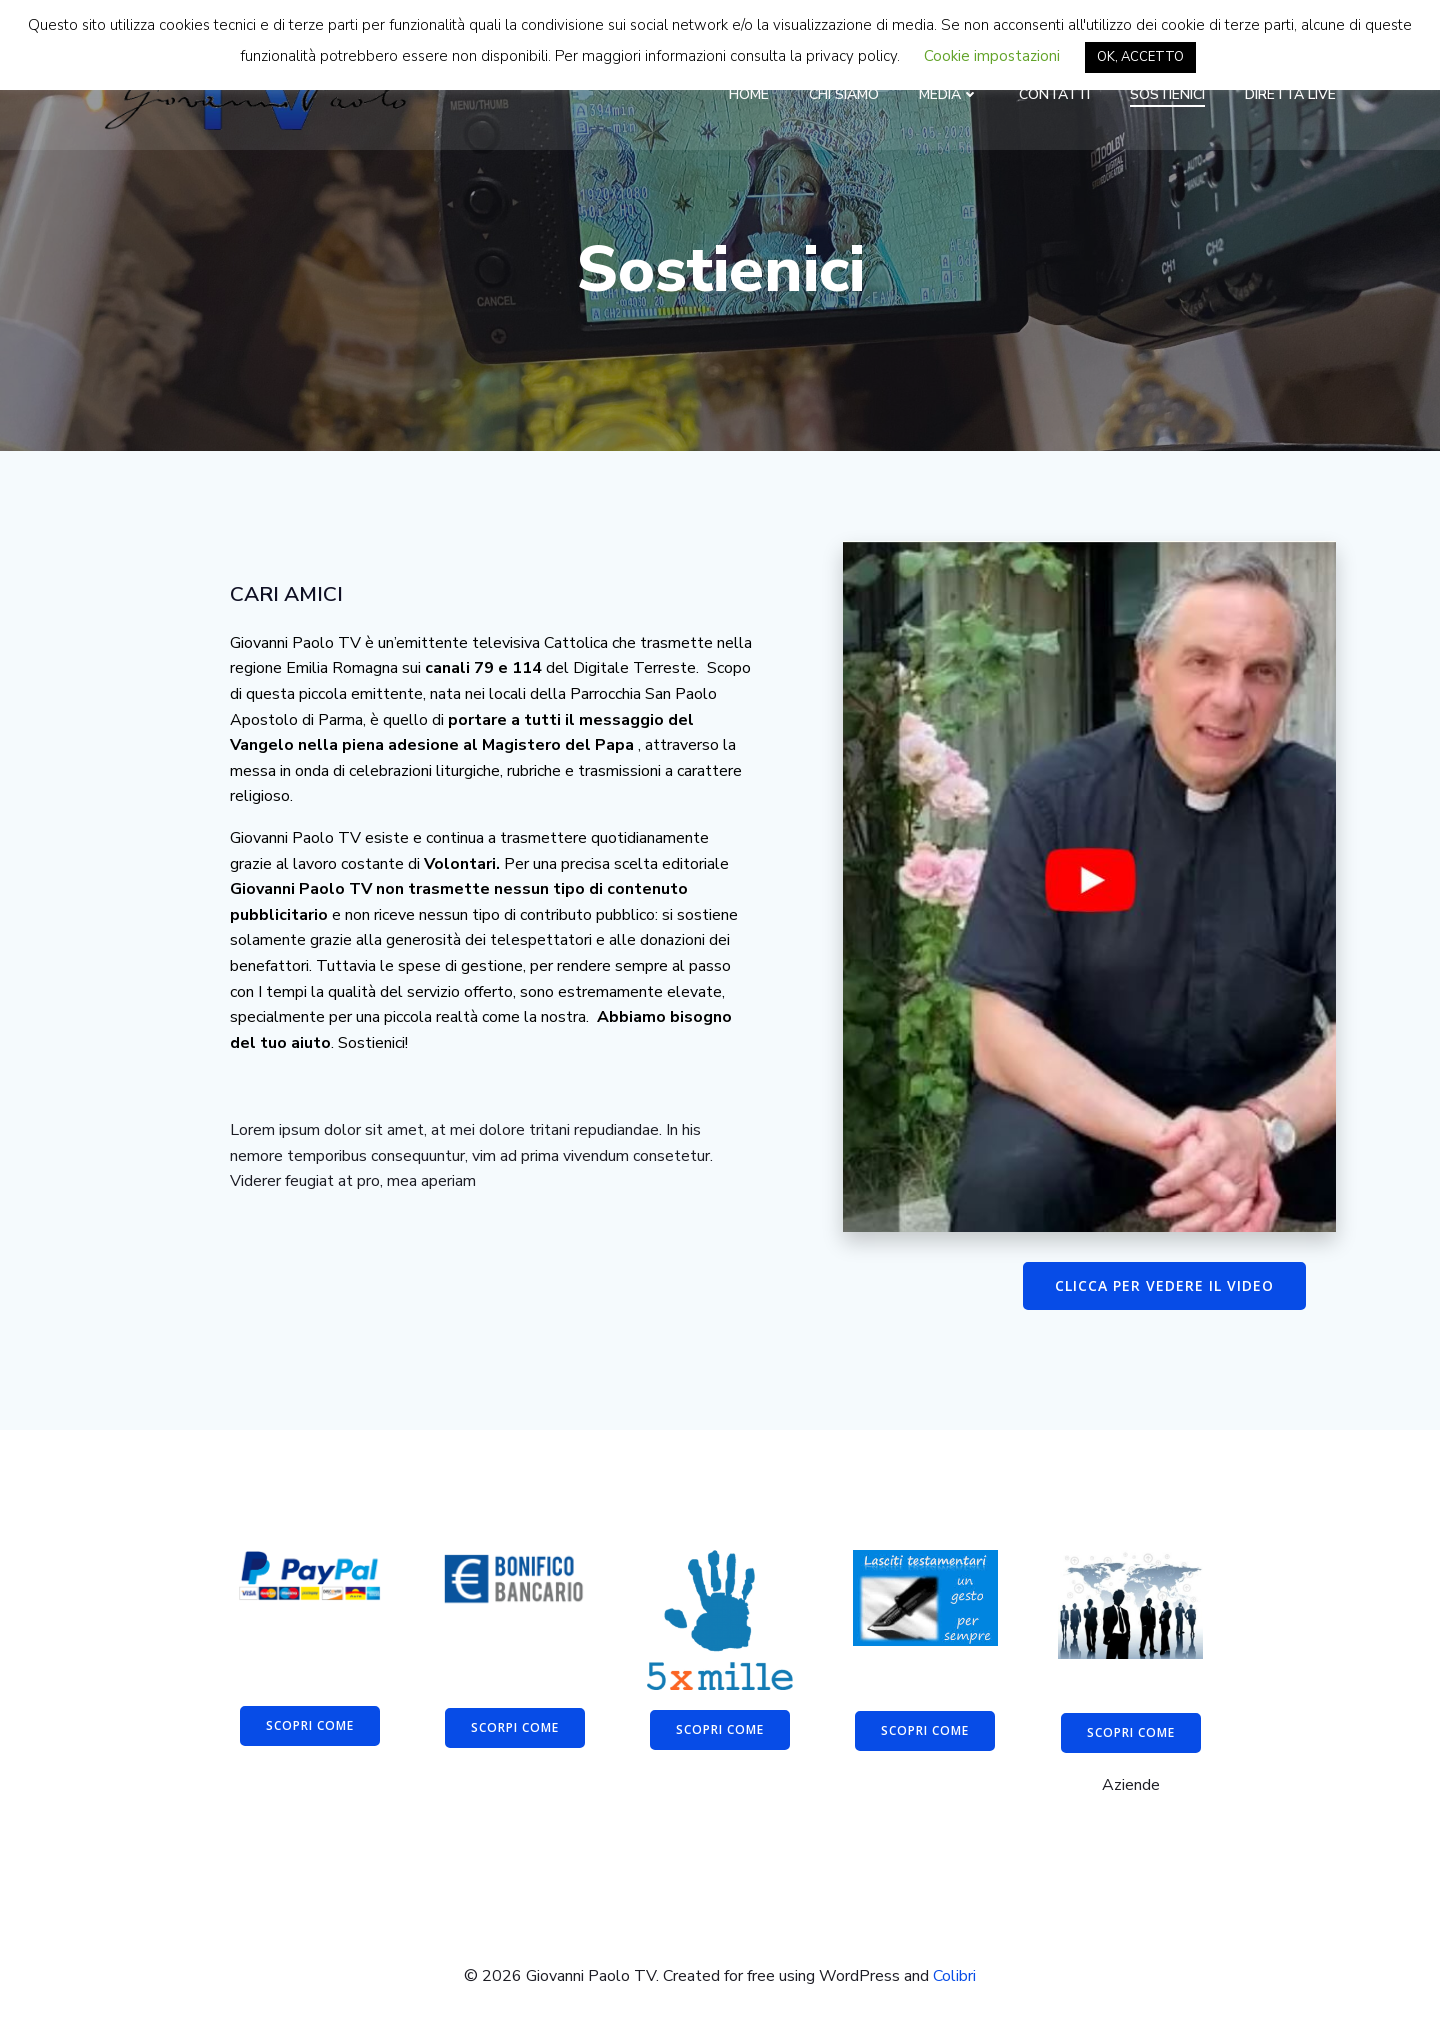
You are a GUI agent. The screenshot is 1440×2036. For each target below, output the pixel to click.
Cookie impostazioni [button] (992, 56)
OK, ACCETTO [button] (1140, 57)
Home (749, 94)
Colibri (954, 1976)
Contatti (1054, 94)
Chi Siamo (844, 94)
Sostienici (1167, 94)
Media (949, 94)
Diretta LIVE (1290, 94)
